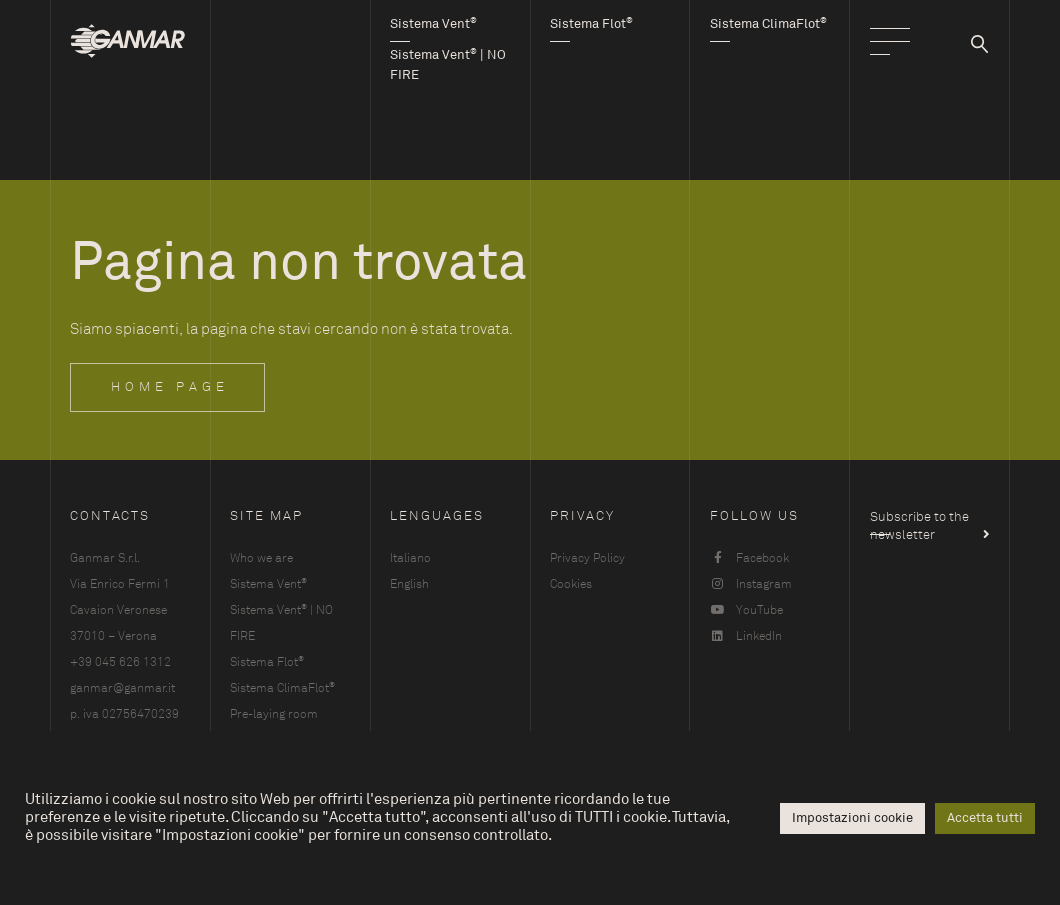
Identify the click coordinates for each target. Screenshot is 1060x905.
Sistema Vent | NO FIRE (281, 622)
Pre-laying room (274, 714)
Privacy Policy (587, 558)
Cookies (571, 584)
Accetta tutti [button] (985, 818)
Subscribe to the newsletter (919, 522)
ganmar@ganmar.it (122, 688)
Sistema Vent (268, 583)
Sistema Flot (267, 661)
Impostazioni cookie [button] (852, 818)
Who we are (261, 558)
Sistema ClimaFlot (282, 687)
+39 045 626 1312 (120, 662)
